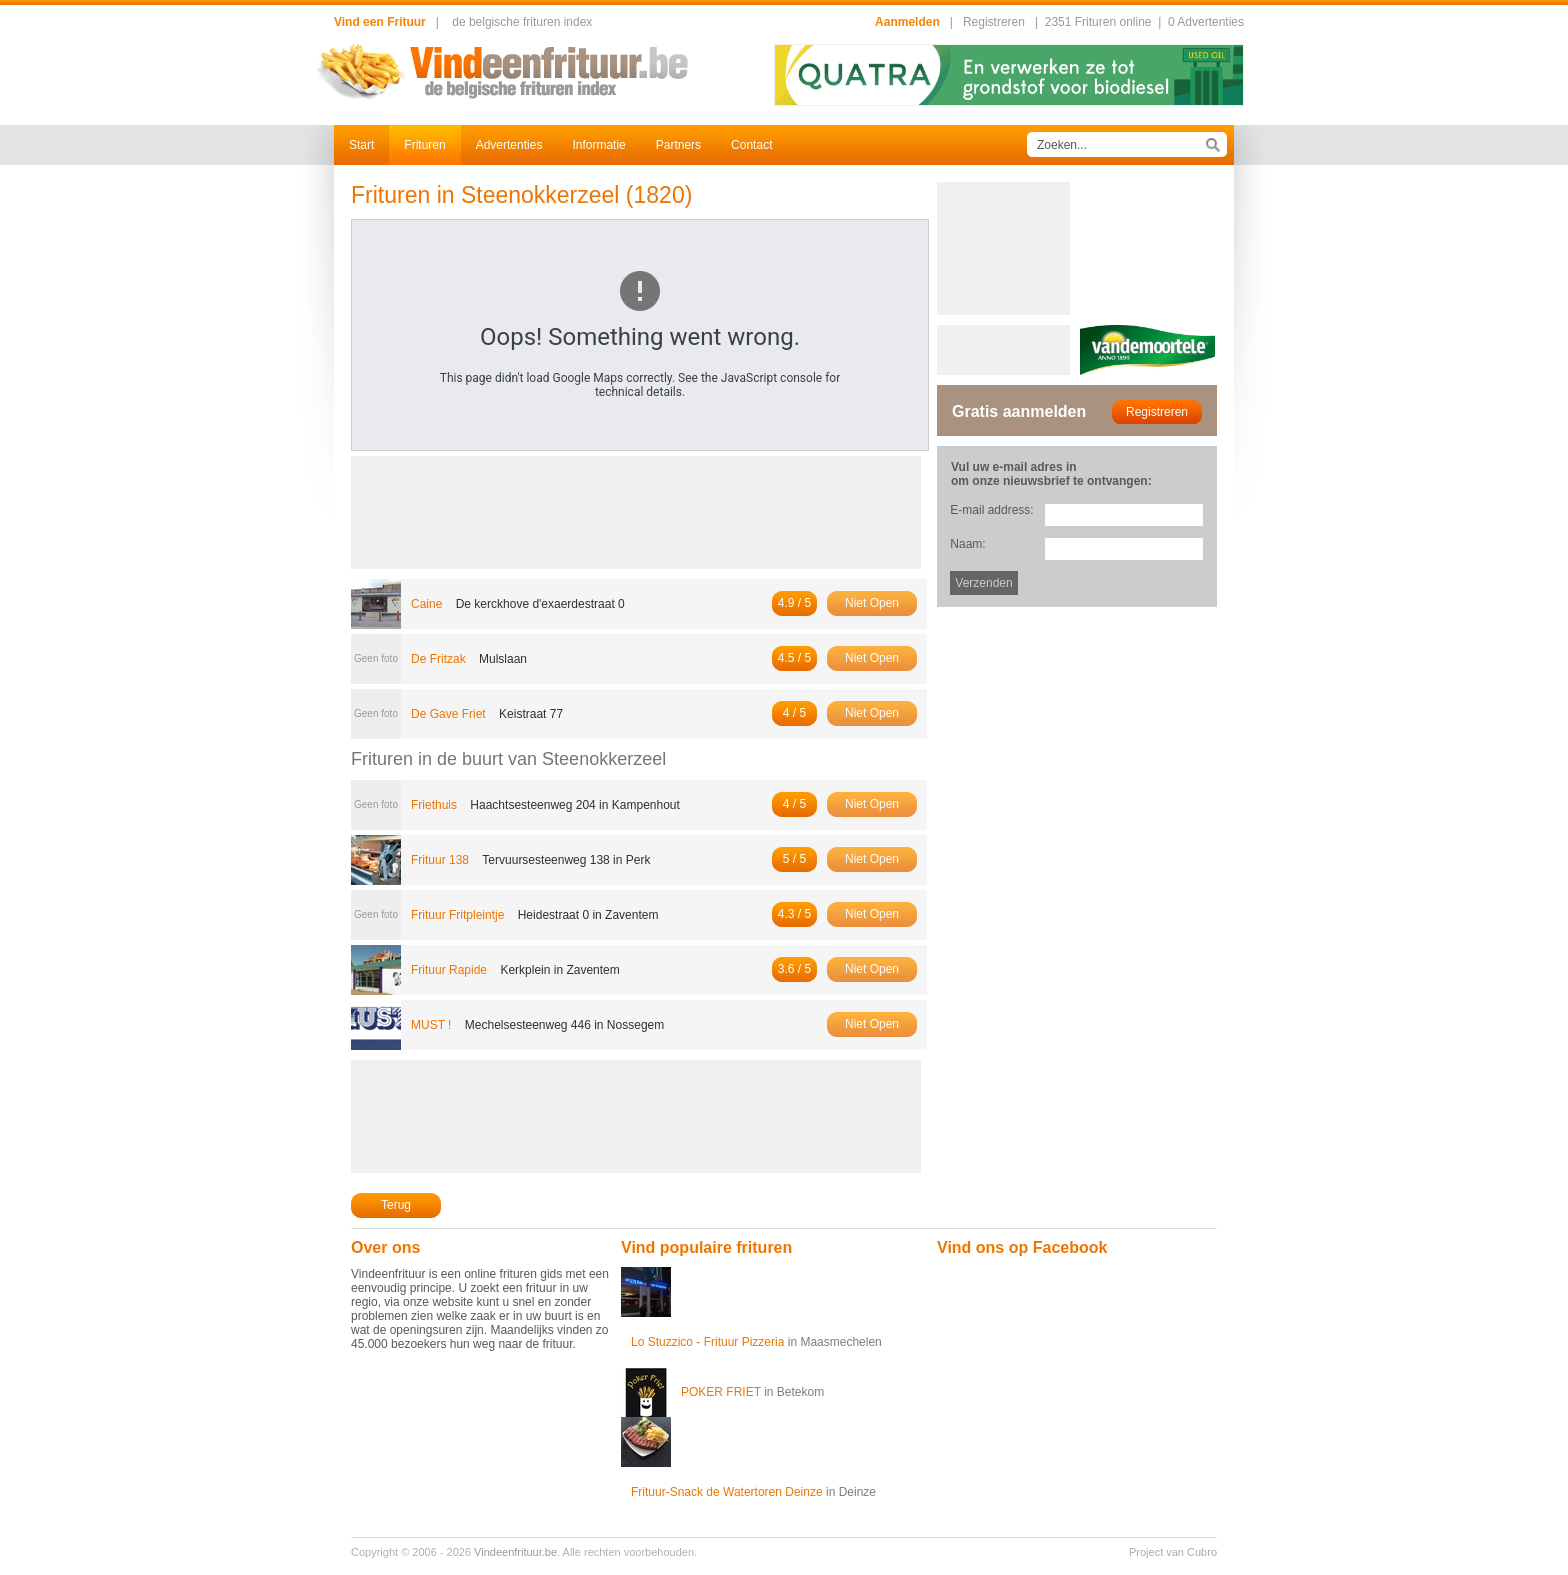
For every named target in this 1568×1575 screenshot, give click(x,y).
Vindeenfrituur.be (515, 1552)
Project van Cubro (1173, 1552)
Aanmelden (907, 22)
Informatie (598, 145)
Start (361, 145)
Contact (751, 145)
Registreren (994, 22)
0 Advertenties (1206, 22)
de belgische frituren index (522, 22)
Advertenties (509, 145)
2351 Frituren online (1098, 22)
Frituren (424, 145)
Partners (678, 145)
